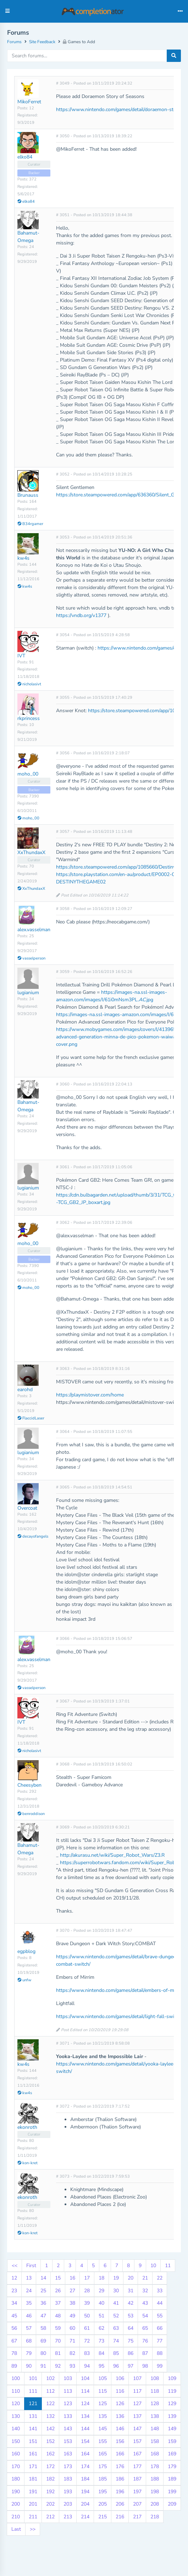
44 (159, 2303)
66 (159, 2328)
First (31, 2265)
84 (101, 2353)
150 (15, 2441)
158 (154, 2441)
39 (87, 2303)
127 (137, 2403)
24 (29, 2290)
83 (87, 2353)
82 (72, 2353)
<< (14, 2265)
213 (67, 2516)
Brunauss (27, 495)
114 (85, 2391)
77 (159, 2341)
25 (43, 2290)
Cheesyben (29, 1785)
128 (154, 2403)
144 (85, 2428)
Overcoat (27, 1508)
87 (145, 2353)
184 (85, 2479)
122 (50, 2403)
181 (33, 2479)
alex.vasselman (33, 929)
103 (67, 2378)
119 (172, 2391)
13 (29, 2278)
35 (29, 2303)
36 (43, 2303)
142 (50, 2428)
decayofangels (32, 1536)
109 (172, 2378)
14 (43, 2278)
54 (145, 2315)
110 (15, 2391)
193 (67, 2491)
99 (159, 2366)
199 (172, 2491)
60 (72, 2328)
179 (172, 2466)
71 (72, 2341)
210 (15, 2516)
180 (15, 2479)
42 (130, 2303)
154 (85, 2441)
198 (154, 2491)
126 (120, 2403)
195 (102, 2491)
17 (87, 2278)
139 (172, 2416)
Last (16, 2529)
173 (67, 2466)
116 (120, 2391)
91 (43, 2366)
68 (29, 2341)
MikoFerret (29, 101)
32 (145, 2290)
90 (29, 2366)
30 (116, 2290)
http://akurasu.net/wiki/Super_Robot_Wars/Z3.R (112, 1855)
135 (102, 2416)
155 (102, 2441)
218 (154, 2516)
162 (50, 2453)
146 (120, 2428)
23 (14, 2290)
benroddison (31, 1813)
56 (14, 2328)
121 (33, 2403)
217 (137, 2516)
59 (58, 2328)
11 (168, 2265)
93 (72, 2366)
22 (159, 2278)
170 (15, 2466)
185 (102, 2479)
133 (67, 2416)
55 (159, 2315)
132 (50, 2416)
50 (87, 2315)
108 (154, 2378)
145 (102, 2428)
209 (172, 2504)
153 (67, 2441)
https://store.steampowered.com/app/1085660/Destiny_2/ (119, 867)
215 (102, 2516)
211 (33, 2516)
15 (58, 2278)
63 (116, 2328)
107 (137, 2378)
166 (120, 2453)
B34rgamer (30, 523)
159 (172, 2441)
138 (154, 2416)
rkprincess (28, 718)
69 (43, 2341)
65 (145, 2328)
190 (15, 2491)
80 (43, 2353)
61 (87, 2328)
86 (130, 2353)
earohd (25, 1389)
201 (33, 2504)
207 (137, 2504)
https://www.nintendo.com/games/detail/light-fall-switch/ (119, 2016)
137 (137, 2416)
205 (102, 2504)
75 (130, 2341)
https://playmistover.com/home (90, 1394)
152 (50, 2441)
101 (33, 2378)
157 (137, 2441)
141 (33, 2428)
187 (137, 2479)
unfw (24, 1980)
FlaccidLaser (30, 1418)
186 (120, 2479)
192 (50, 2491)
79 (29, 2353)
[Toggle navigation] (180, 11)
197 (137, 2491)
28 (87, 2290)
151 (33, 2441)
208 (154, 2504)
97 (130, 2366)
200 (15, 2504)
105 (102, 2378)
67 (14, 2341)
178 (154, 2466)
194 (85, 2491)
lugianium (28, 992)
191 (33, 2491)
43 (145, 2303)
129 (172, 2403)
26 (58, 2290)
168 (154, 2453)
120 (15, 2403)
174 (85, 2466)
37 (58, 2303)
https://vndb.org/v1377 (81, 615)
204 (85, 2504)
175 (102, 2466)
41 (116, 2303)
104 (85, 2378)
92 (58, 2366)
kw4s (23, 558)
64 (130, 2328)
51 (101, 2315)
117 (137, 2391)
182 (50, 2479)
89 (14, 2366)
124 (85, 2403)
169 (172, 2453)
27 (72, 2290)
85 (116, 2353)
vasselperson (31, 958)
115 (102, 2391)
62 (101, 2328)
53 (130, 2315)
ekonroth (27, 2127)
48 (58, 2315)
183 (67, 2479)
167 (137, 2453)
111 (33, 2391)
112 (50, 2391)
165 (102, 2453)
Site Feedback (42, 42)
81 (58, 2353)
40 (101, 2303)
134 (85, 2416)
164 (85, 2453)
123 (67, 2403)
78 (14, 2353)
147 (137, 2428)
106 (120, 2378)
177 (137, 2466)
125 (102, 2403)
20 (130, 2278)
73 (101, 2341)
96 (116, 2366)
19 (116, 2278)
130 (15, 2416)
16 (72, 2278)
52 (116, 2315)
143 (67, 2428)
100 (15, 2378)
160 (15, 2453)
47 (43, 2315)
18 (101, 2278)
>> (32, 2529)
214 (85, 2516)
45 (14, 2315)
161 (33, 2453)
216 (120, 2516)
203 (67, 2504)
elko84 (24, 157)
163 (67, 2453)
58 (43, 2328)
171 (33, 2466)
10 (153, 2265)
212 (50, 2516)
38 (72, 2303)
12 (14, 2278)
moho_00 (27, 774)
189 (172, 2479)
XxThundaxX (31, 852)
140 (15, 2428)
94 (87, 2366)
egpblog (26, 1951)
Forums (14, 42)
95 (101, 2366)
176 (120, 2466)
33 (159, 2290)
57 (29, 2328)
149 (172, 2428)
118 (154, 2391)
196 (120, 2491)
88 (159, 2353)
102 (50, 2378)
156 (120, 2441)
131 (33, 2416)
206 (120, 2504)
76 (145, 2341)
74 (116, 2341)
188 (154, 2479)
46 (29, 2315)
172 (50, 2466)
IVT (21, 655)
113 (67, 2391)
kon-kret (27, 2163)
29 (101, 2290)
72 (87, 2341)
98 (145, 2366)
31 (130, 2290)
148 (154, 2428)
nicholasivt (29, 684)
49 (72, 2315)
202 (50, 2504)
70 (58, 2341)
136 (120, 2416)
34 (14, 2303)
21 (145, 2278)
